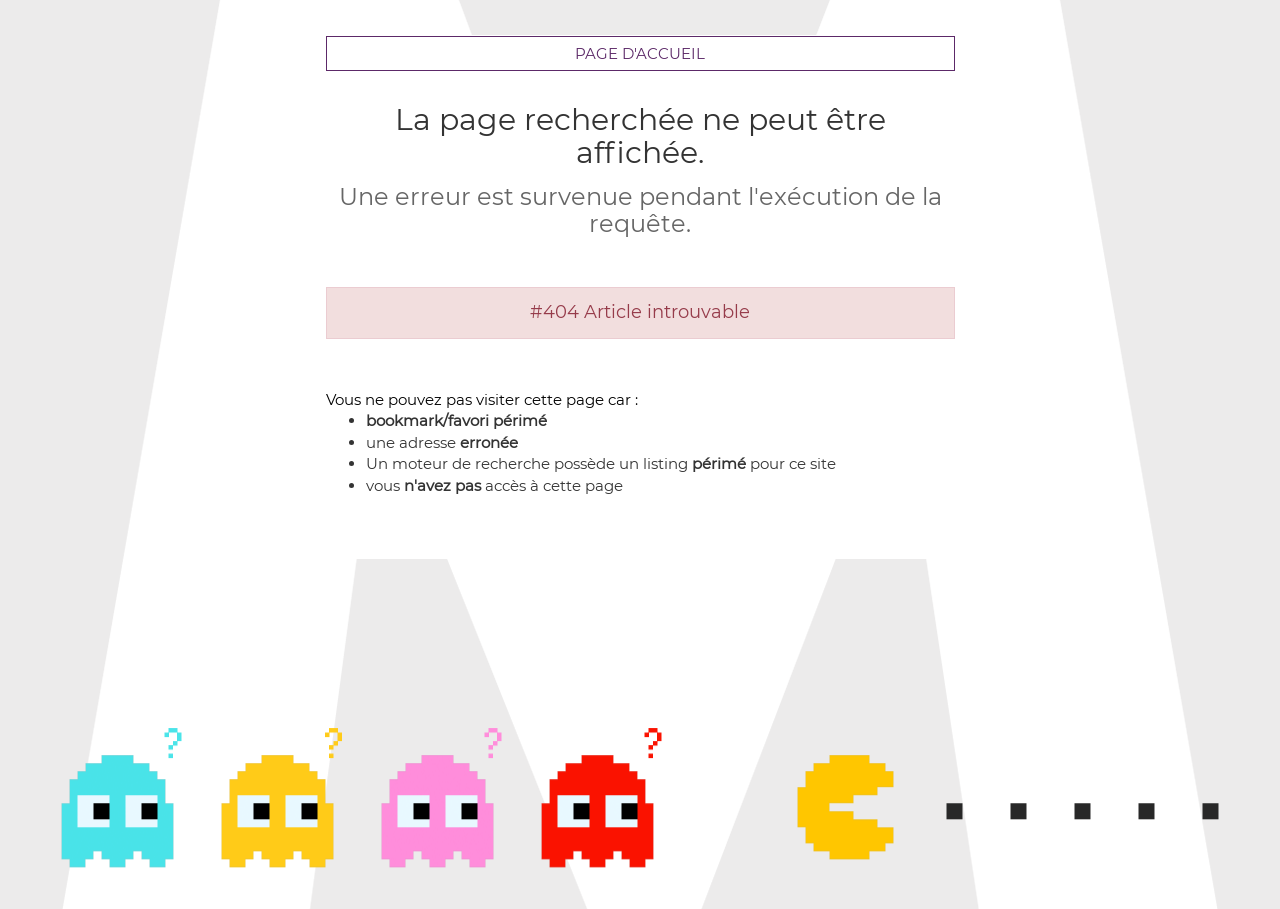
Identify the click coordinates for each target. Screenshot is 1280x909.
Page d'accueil (640, 53)
